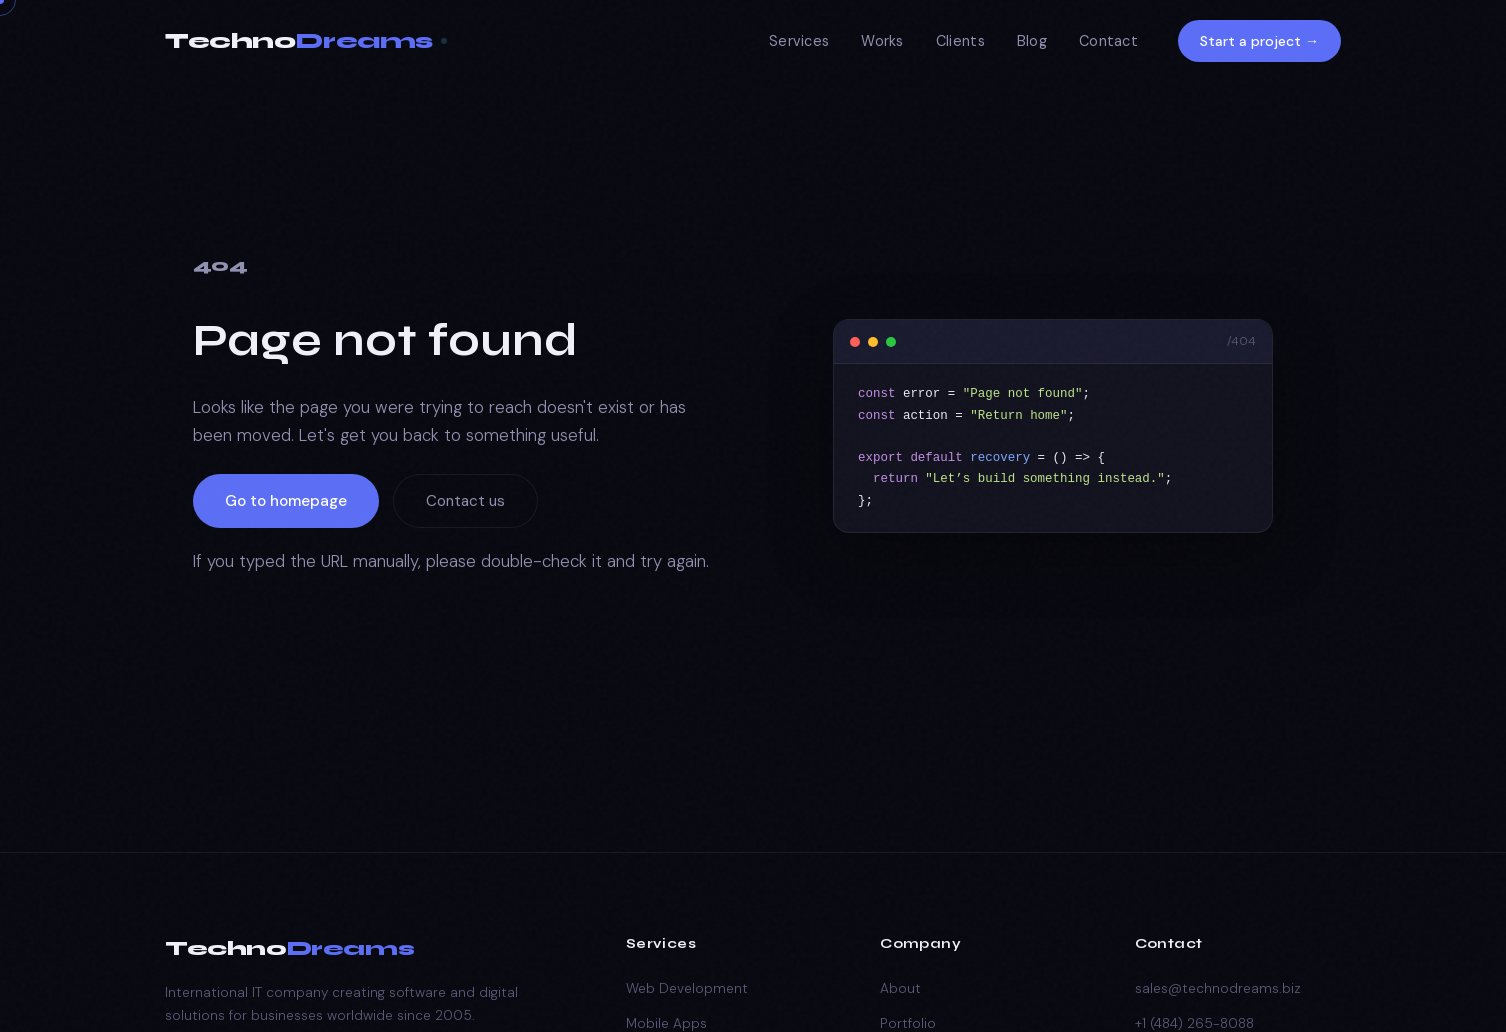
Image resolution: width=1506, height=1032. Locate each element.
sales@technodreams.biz (1218, 988)
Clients (960, 41)
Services (799, 41)
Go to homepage (286, 501)
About (900, 988)
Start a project (1259, 41)
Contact (1108, 41)
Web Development (687, 988)
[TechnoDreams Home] (306, 41)
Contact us (465, 501)
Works (882, 41)
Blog (1032, 41)
